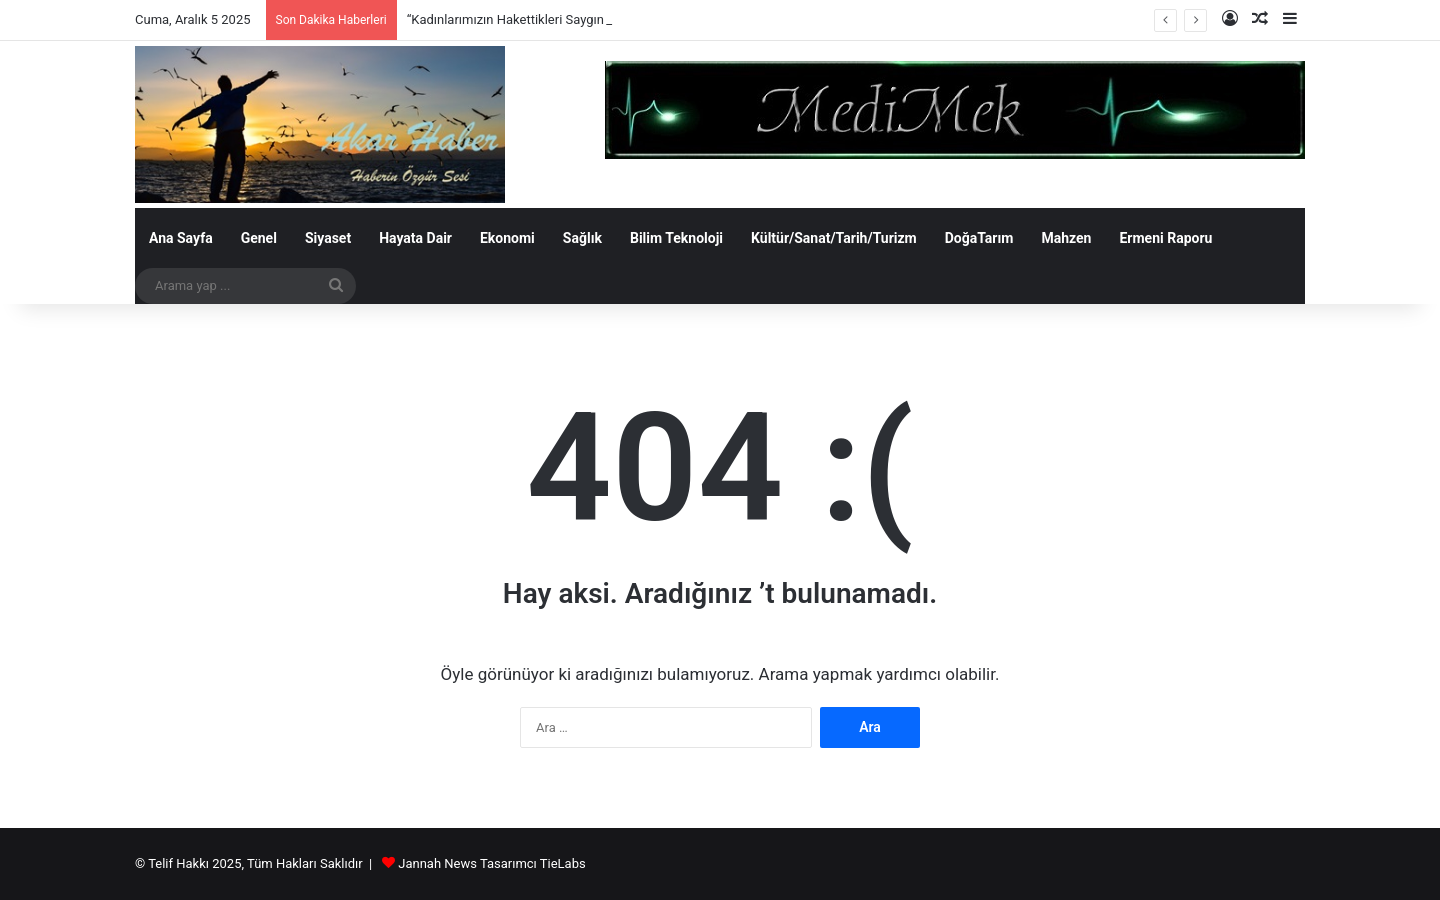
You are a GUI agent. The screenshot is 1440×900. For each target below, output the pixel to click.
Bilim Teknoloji (676, 238)
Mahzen (1066, 238)
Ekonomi (507, 238)
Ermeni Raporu (1165, 238)
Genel (259, 238)
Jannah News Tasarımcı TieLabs (491, 863)
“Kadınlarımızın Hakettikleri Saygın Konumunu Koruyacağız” (578, 19)
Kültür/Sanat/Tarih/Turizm (834, 238)
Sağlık (582, 238)
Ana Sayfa (181, 238)
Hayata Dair (415, 238)
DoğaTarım (979, 238)
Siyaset (328, 238)
